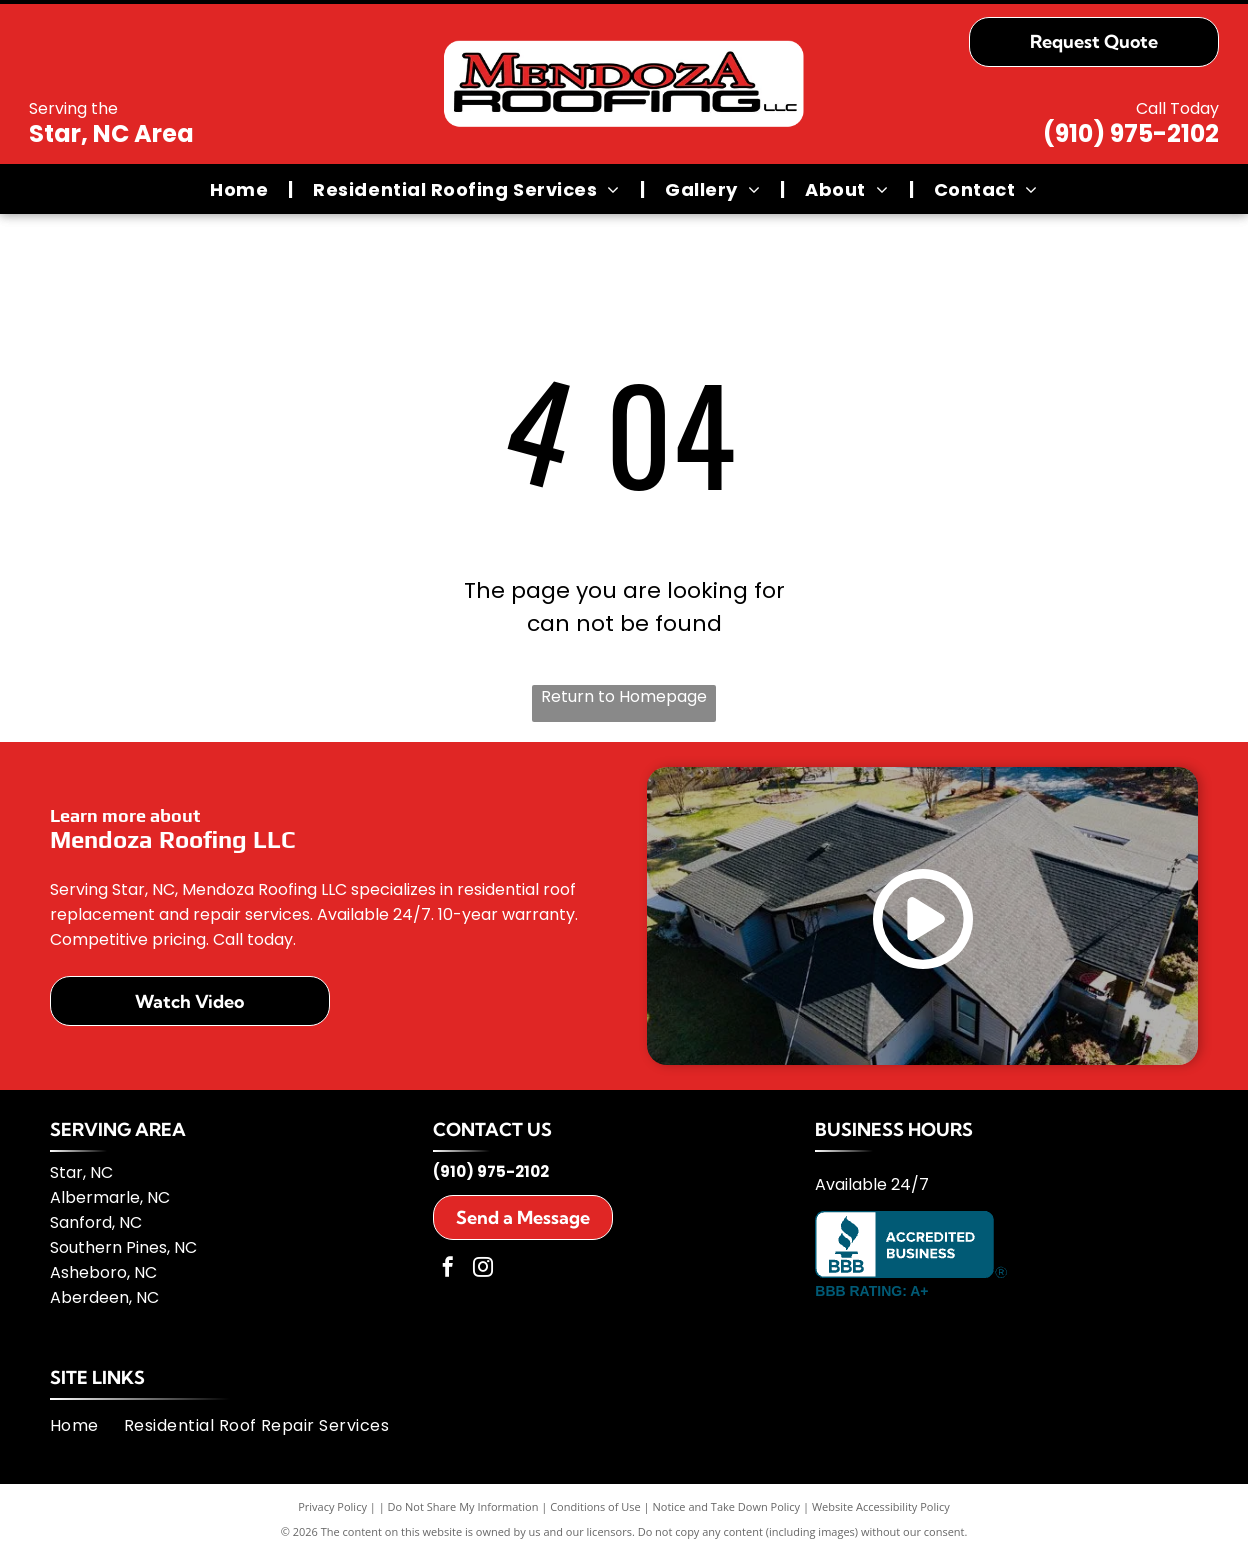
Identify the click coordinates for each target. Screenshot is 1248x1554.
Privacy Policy (332, 1506)
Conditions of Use (595, 1506)
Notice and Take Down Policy (727, 1506)
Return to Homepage (624, 696)
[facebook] (448, 1269)
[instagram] (483, 1269)
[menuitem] (241, 189)
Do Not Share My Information (463, 1506)
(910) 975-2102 (1131, 133)
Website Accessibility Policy (881, 1506)
